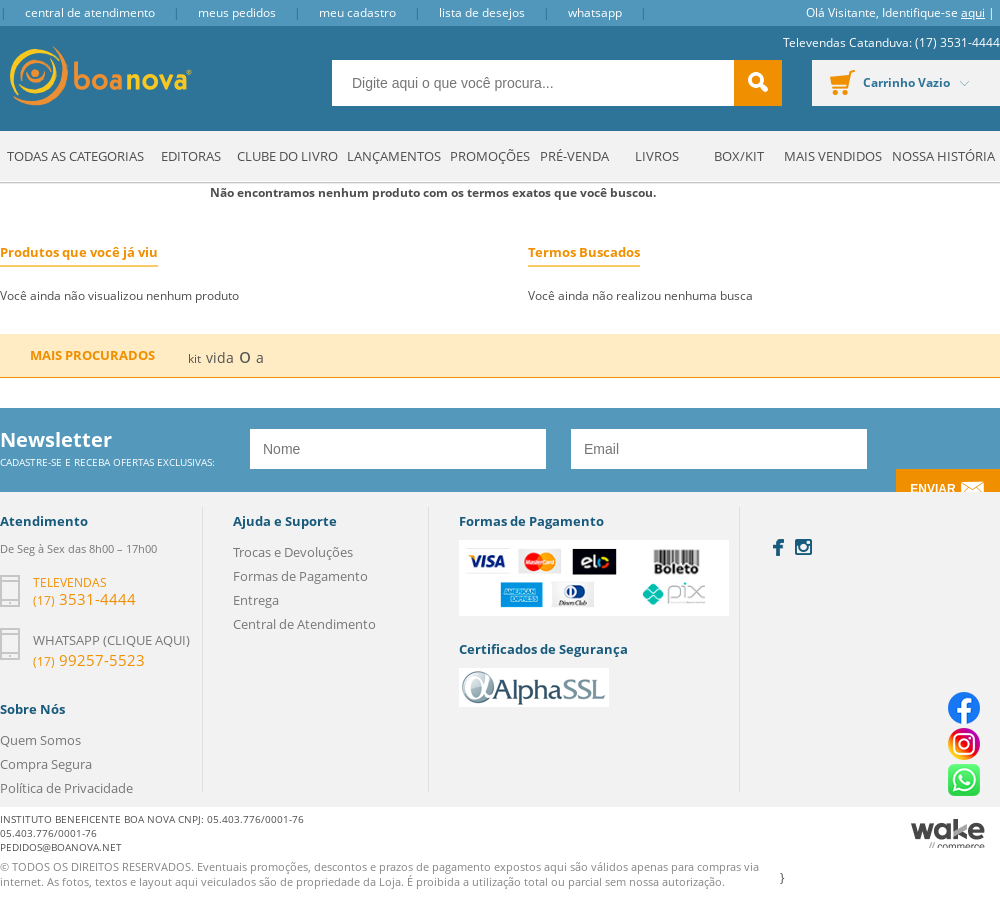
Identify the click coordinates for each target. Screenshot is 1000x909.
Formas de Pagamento (300, 576)
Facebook (778, 547)
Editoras (191, 156)
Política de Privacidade (66, 788)
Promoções (490, 156)
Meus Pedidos (237, 12)
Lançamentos (394, 156)
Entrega (256, 600)
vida (220, 357)
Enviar (932, 489)
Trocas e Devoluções (293, 552)
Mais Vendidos (833, 156)
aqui (973, 12)
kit (194, 358)
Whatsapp (595, 12)
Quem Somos (40, 740)
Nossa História (943, 156)
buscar (758, 83)
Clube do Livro (287, 156)
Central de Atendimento (90, 12)
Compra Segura (46, 764)
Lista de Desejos (482, 12)
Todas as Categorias (75, 156)
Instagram (803, 547)
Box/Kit (739, 156)
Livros (657, 156)
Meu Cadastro (357, 12)
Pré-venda (574, 156)
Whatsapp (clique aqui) (111, 640)
